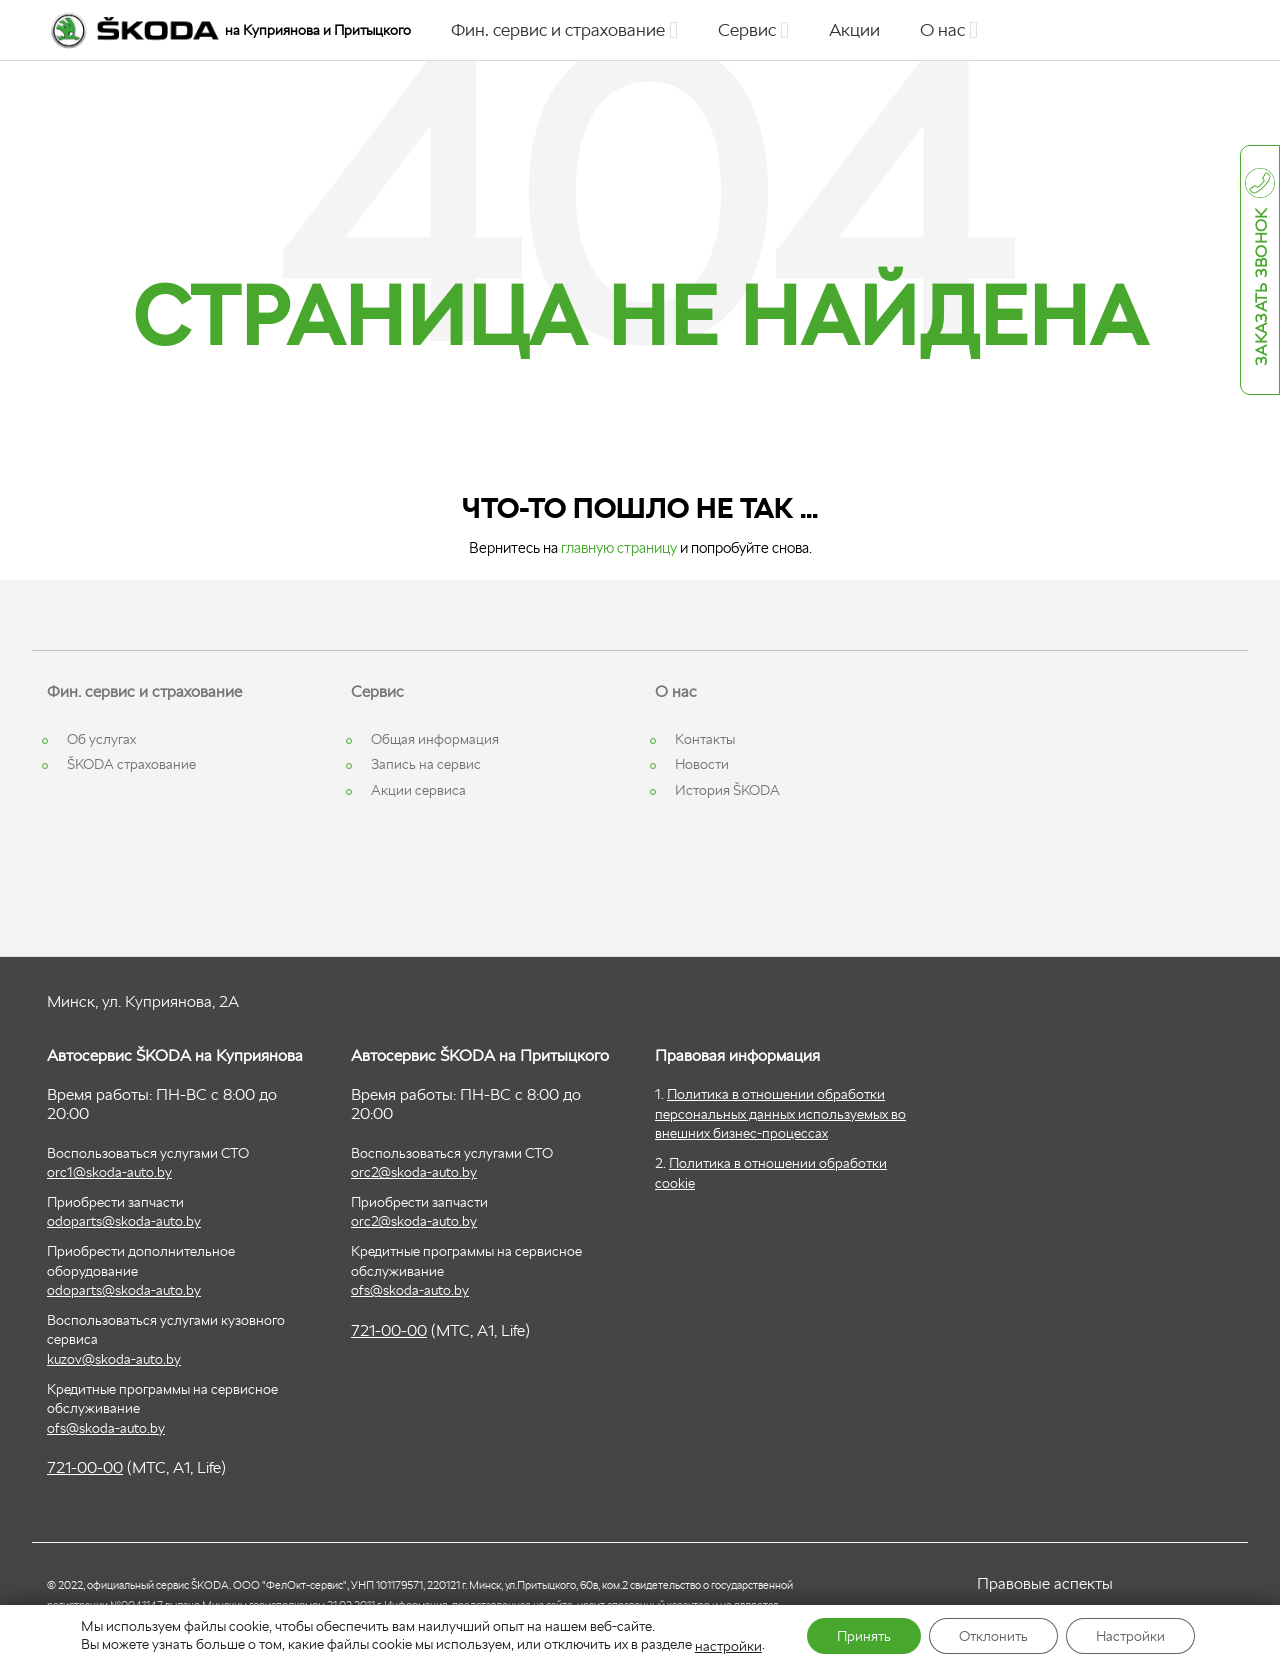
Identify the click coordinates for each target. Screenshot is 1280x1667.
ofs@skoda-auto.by (106, 1428)
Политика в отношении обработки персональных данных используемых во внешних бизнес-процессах (780, 1113)
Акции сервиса (418, 790)
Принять (864, 1636)
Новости (702, 764)
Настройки (1130, 1636)
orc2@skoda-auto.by (414, 1172)
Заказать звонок (1261, 288)
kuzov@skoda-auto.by (114, 1359)
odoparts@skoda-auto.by (124, 1221)
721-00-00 (85, 1467)
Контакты (705, 739)
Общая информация (435, 739)
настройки (728, 1646)
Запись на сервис (426, 764)
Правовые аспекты (1045, 1583)
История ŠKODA (727, 790)
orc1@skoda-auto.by (109, 1172)
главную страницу (619, 547)
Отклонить (993, 1636)
